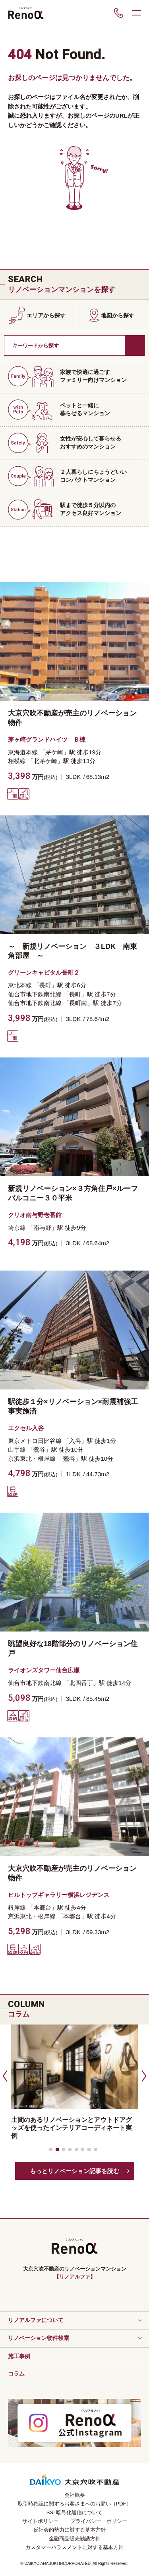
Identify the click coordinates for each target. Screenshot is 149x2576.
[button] (4, 2076)
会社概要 (74, 2495)
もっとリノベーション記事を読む (74, 2171)
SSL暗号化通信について (74, 2512)
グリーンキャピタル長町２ (43, 972)
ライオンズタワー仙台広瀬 (43, 1670)
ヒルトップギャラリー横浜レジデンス (58, 1894)
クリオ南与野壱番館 (35, 1215)
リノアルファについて (36, 2320)
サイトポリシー (40, 2521)
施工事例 (19, 2356)
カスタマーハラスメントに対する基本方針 (74, 2547)
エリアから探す (46, 315)
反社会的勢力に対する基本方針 (69, 2530)
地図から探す (117, 315)
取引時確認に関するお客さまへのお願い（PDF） (75, 2504)
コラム (16, 2373)
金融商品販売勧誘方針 (75, 2539)
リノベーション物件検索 (38, 2338)
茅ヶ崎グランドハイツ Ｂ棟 (46, 739)
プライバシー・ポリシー (98, 2521)
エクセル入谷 (26, 1428)
